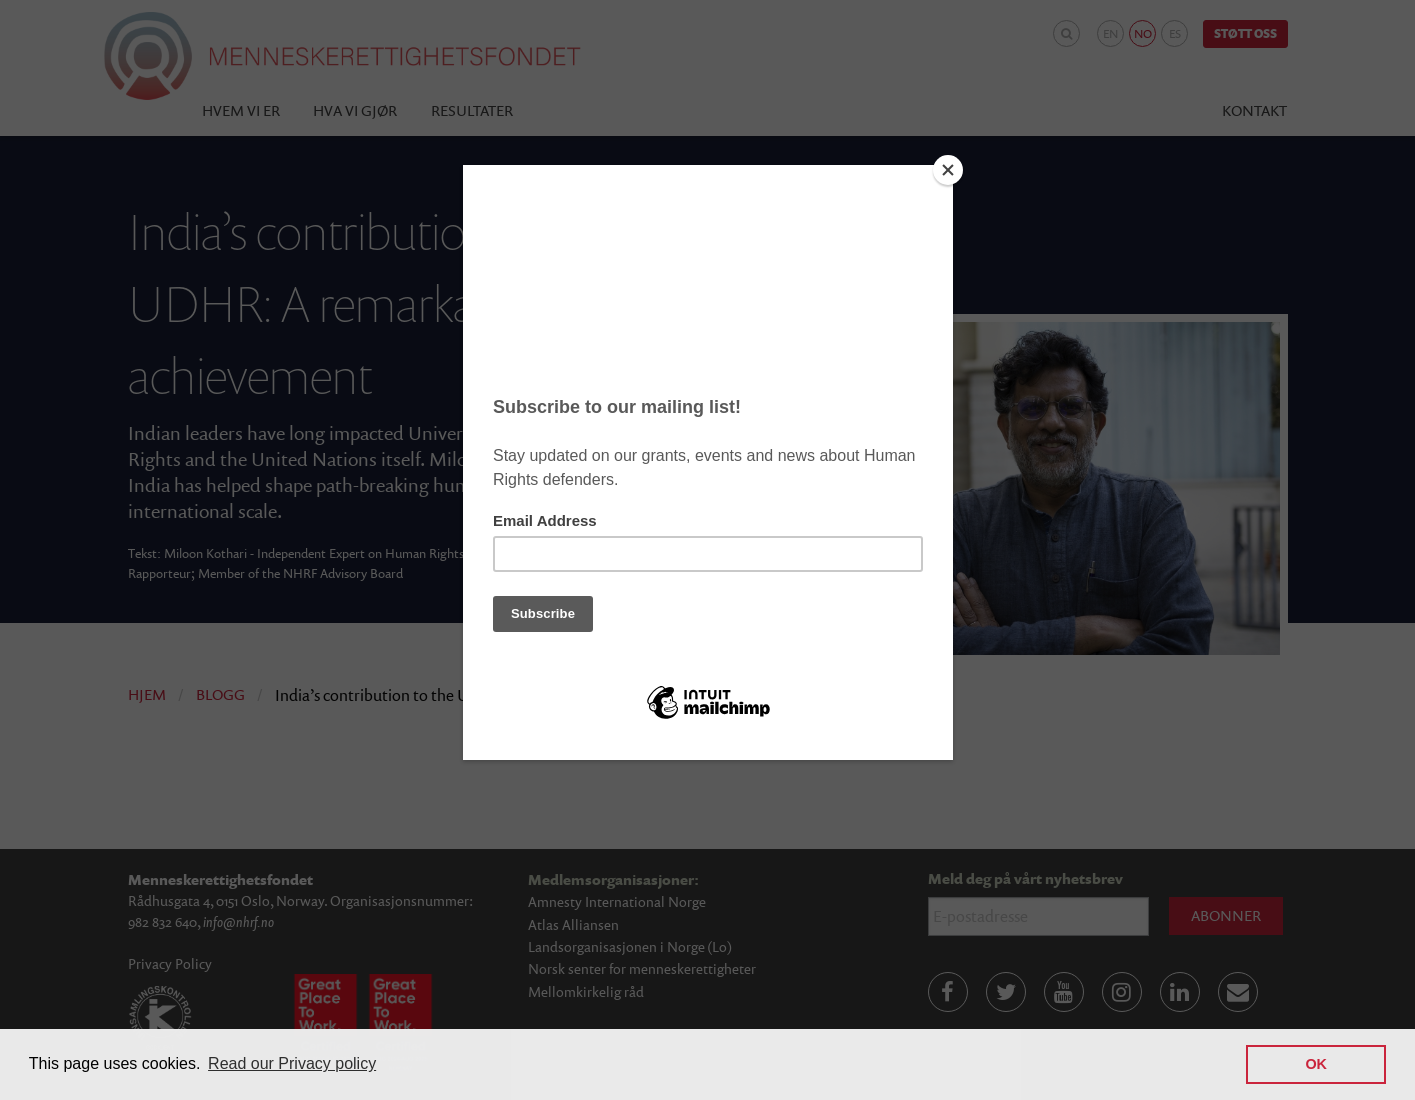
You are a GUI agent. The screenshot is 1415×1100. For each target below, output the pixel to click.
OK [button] (1316, 1064)
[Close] (948, 170)
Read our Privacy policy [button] (292, 1063)
